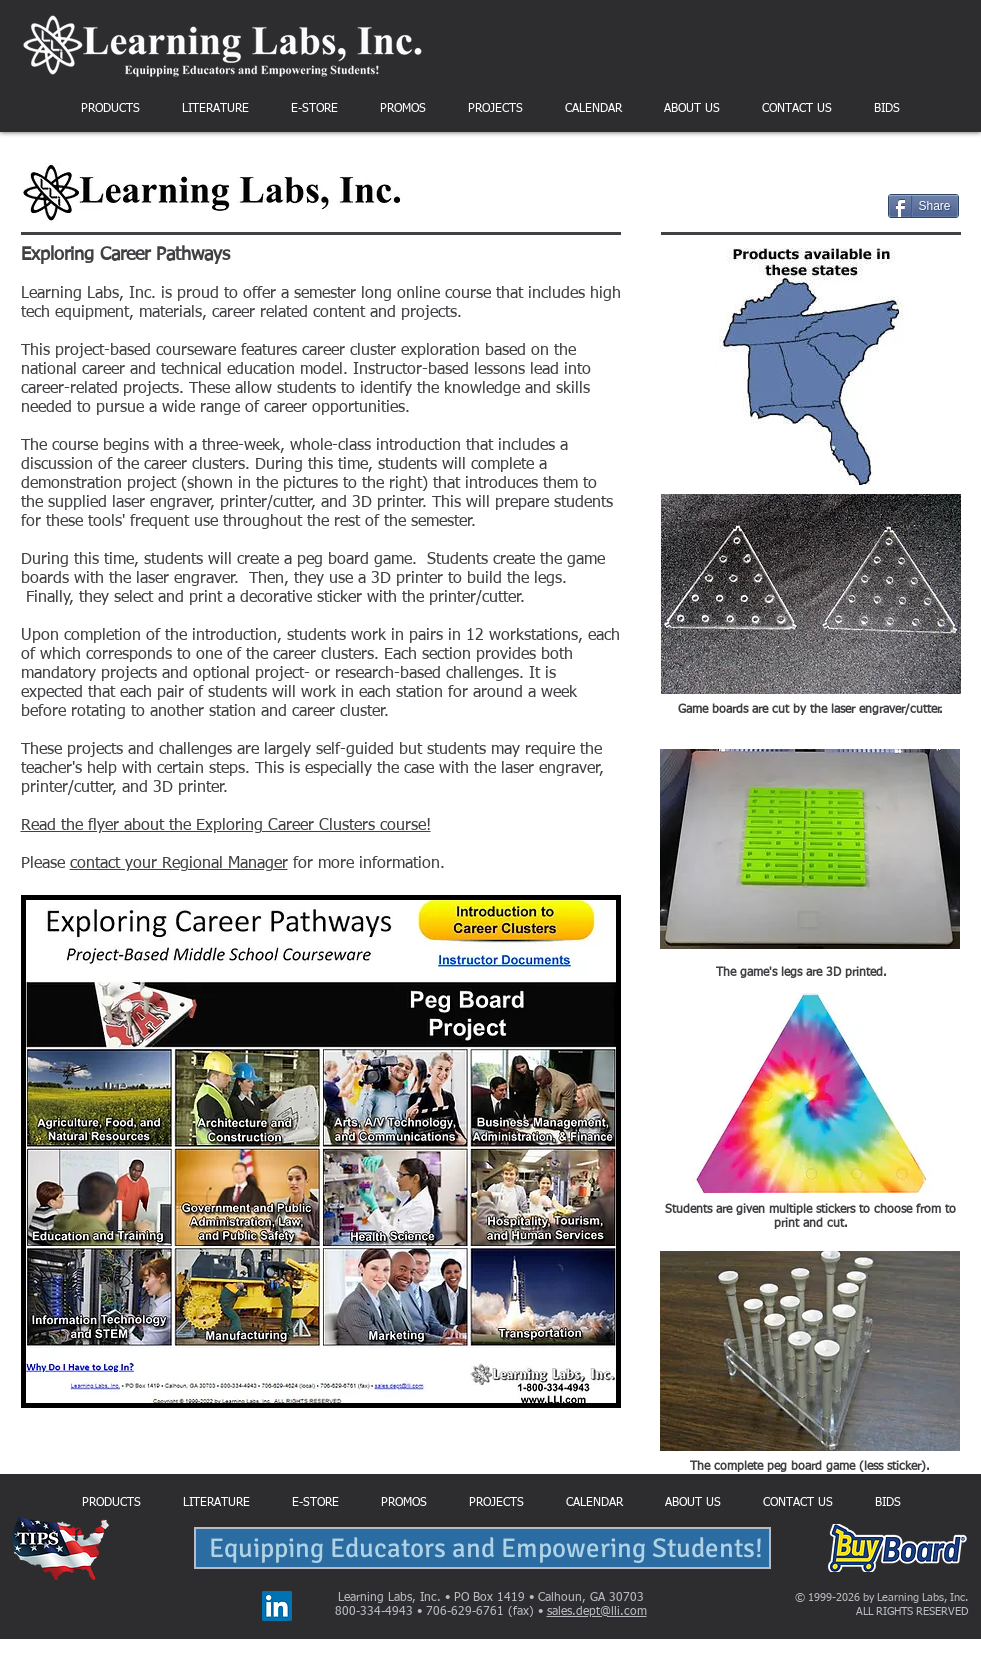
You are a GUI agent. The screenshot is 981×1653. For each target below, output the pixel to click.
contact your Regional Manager (179, 864)
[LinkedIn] (277, 1606)
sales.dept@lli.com (597, 1612)
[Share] (923, 206)
